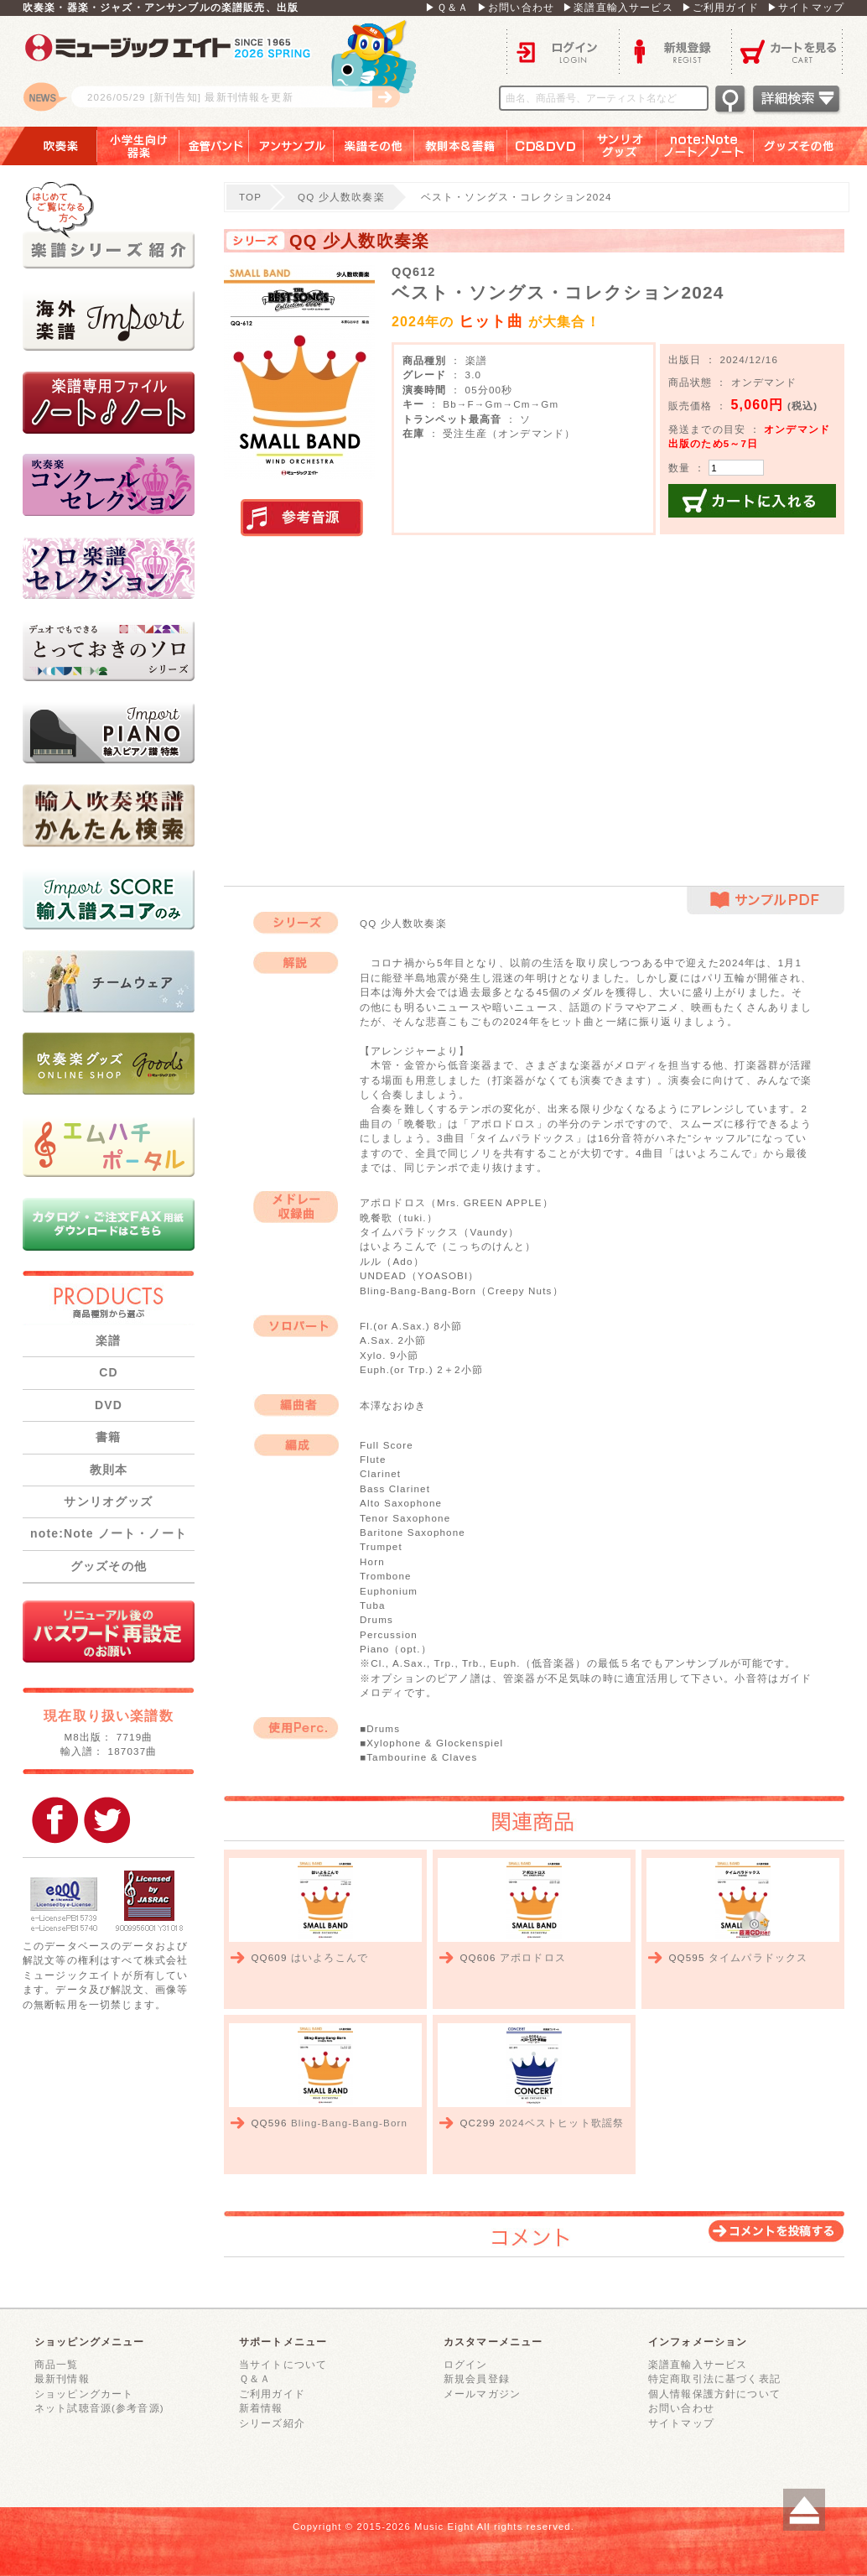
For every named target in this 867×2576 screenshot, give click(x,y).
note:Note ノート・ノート (108, 1533)
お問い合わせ (681, 2407)
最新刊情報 (62, 2378)
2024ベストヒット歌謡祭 (561, 2122)
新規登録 (675, 51)
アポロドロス (533, 1957)
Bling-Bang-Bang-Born (349, 2122)
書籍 (108, 1437)
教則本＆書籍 (460, 146)
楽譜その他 (374, 146)
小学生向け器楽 (138, 146)
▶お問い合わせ (515, 7)
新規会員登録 (477, 2378)
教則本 (108, 1469)
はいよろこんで (329, 1957)
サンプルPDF (765, 900)
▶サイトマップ (805, 7)
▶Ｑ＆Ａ (447, 7)
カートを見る (787, 51)
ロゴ (232, 71)
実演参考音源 (302, 518)
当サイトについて (283, 2364)
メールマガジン (482, 2393)
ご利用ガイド (272, 2393)
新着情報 (261, 2407)
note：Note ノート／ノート (705, 146)
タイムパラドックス (758, 1957)
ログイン (562, 51)
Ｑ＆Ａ (255, 2378)
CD (108, 1372)
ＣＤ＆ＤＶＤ (545, 146)
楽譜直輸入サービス (697, 2364)
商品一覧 (56, 2364)
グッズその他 (810, 146)
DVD (108, 1405)
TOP (250, 196)
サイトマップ (681, 2422)
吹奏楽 (48, 146)
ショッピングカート (83, 2393)
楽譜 (108, 1340)
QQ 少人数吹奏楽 (341, 196)
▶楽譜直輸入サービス (618, 7)
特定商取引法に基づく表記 (714, 2378)
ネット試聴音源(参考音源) (99, 2407)
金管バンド (214, 146)
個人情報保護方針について (714, 2393)
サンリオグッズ (620, 146)
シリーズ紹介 (272, 2422)
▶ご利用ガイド (720, 7)
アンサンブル (291, 146)
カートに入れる (752, 501)
